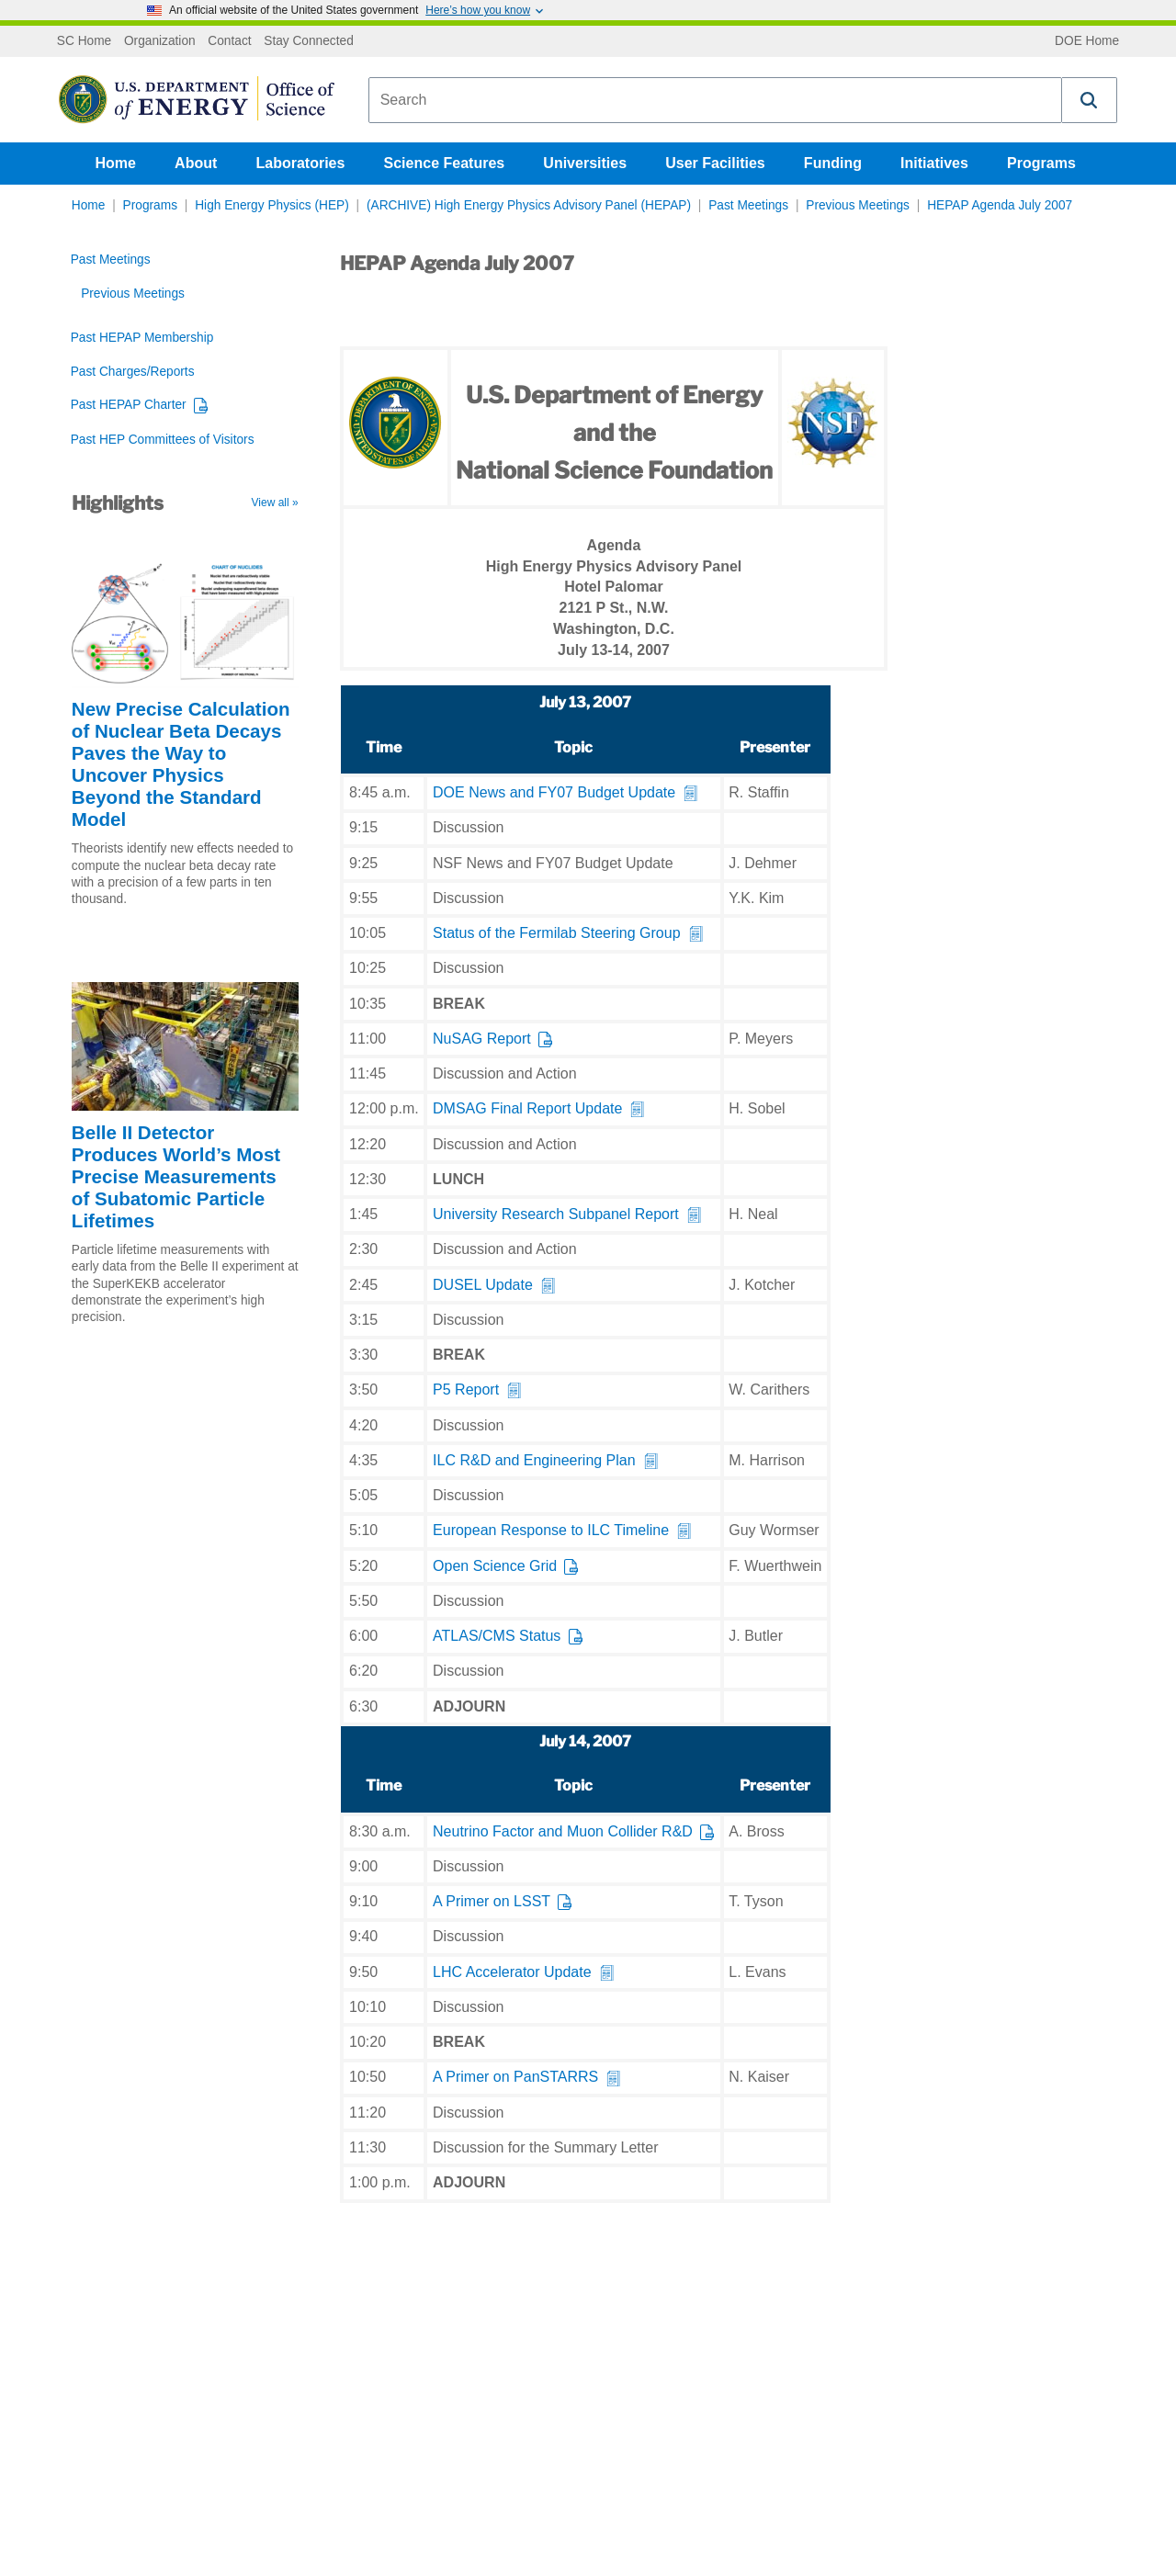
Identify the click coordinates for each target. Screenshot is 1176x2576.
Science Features (444, 163)
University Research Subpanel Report (556, 1214)
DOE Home (1087, 41)
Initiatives (934, 163)
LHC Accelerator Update (512, 1972)
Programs (1041, 163)
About (196, 163)
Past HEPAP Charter (129, 405)
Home (116, 163)
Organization (160, 41)
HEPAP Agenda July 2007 (999, 205)
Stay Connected (309, 41)
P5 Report (466, 1389)
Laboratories (300, 163)
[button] (1089, 100)
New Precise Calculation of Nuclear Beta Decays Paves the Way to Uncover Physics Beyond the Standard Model (181, 764)
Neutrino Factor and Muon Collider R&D (563, 1831)
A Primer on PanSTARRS (515, 2077)
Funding (833, 163)
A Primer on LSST (491, 1901)
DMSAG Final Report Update (527, 1108)
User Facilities (715, 163)
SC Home (84, 41)
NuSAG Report (482, 1038)
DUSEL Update (483, 1285)
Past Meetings (748, 205)
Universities (585, 163)
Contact (229, 41)
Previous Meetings (858, 205)
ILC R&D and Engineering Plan (534, 1460)
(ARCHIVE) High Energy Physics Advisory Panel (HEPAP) (529, 205)
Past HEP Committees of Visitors (162, 439)
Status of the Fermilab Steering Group (556, 933)
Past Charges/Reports (133, 371)
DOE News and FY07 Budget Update (554, 792)
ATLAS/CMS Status (496, 1636)
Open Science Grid (495, 1566)
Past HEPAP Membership (142, 338)
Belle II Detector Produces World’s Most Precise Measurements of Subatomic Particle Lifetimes (176, 1176)
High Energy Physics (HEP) (272, 205)
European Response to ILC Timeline (551, 1530)
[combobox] (715, 100)
